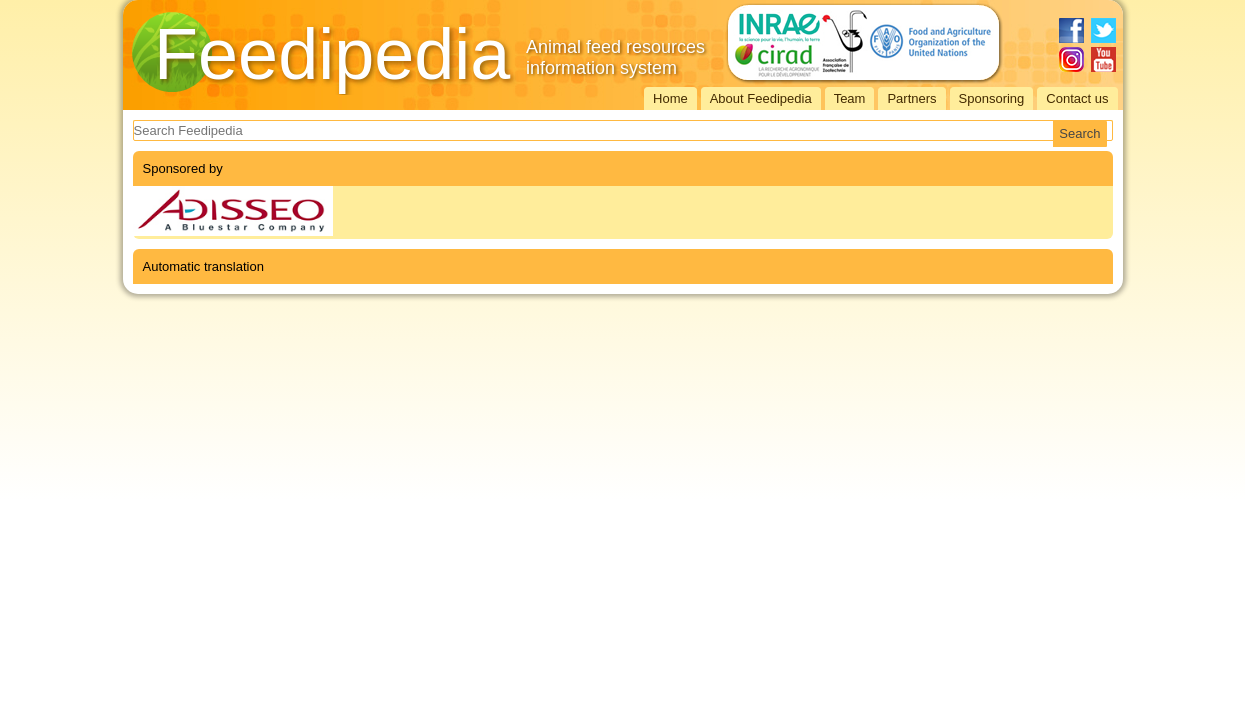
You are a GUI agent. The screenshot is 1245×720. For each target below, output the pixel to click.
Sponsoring (992, 98)
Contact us (1077, 98)
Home (670, 98)
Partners (911, 98)
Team (850, 98)
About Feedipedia (761, 98)
